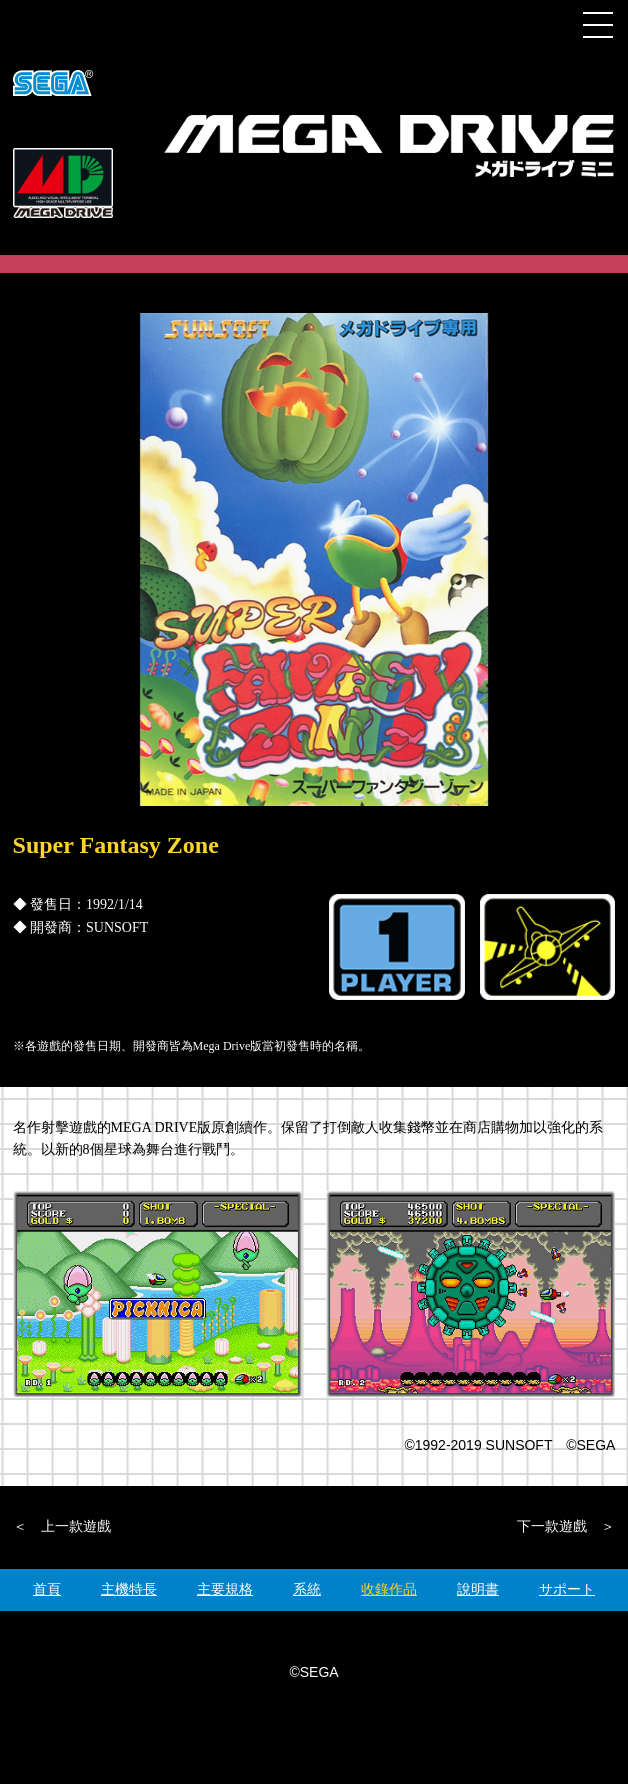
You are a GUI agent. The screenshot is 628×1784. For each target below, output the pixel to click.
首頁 (47, 1589)
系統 (307, 1589)
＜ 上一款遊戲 (62, 1526)
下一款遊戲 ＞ (566, 1526)
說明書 (478, 1589)
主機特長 (129, 1589)
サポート (567, 1589)
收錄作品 (389, 1589)
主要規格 (225, 1589)
